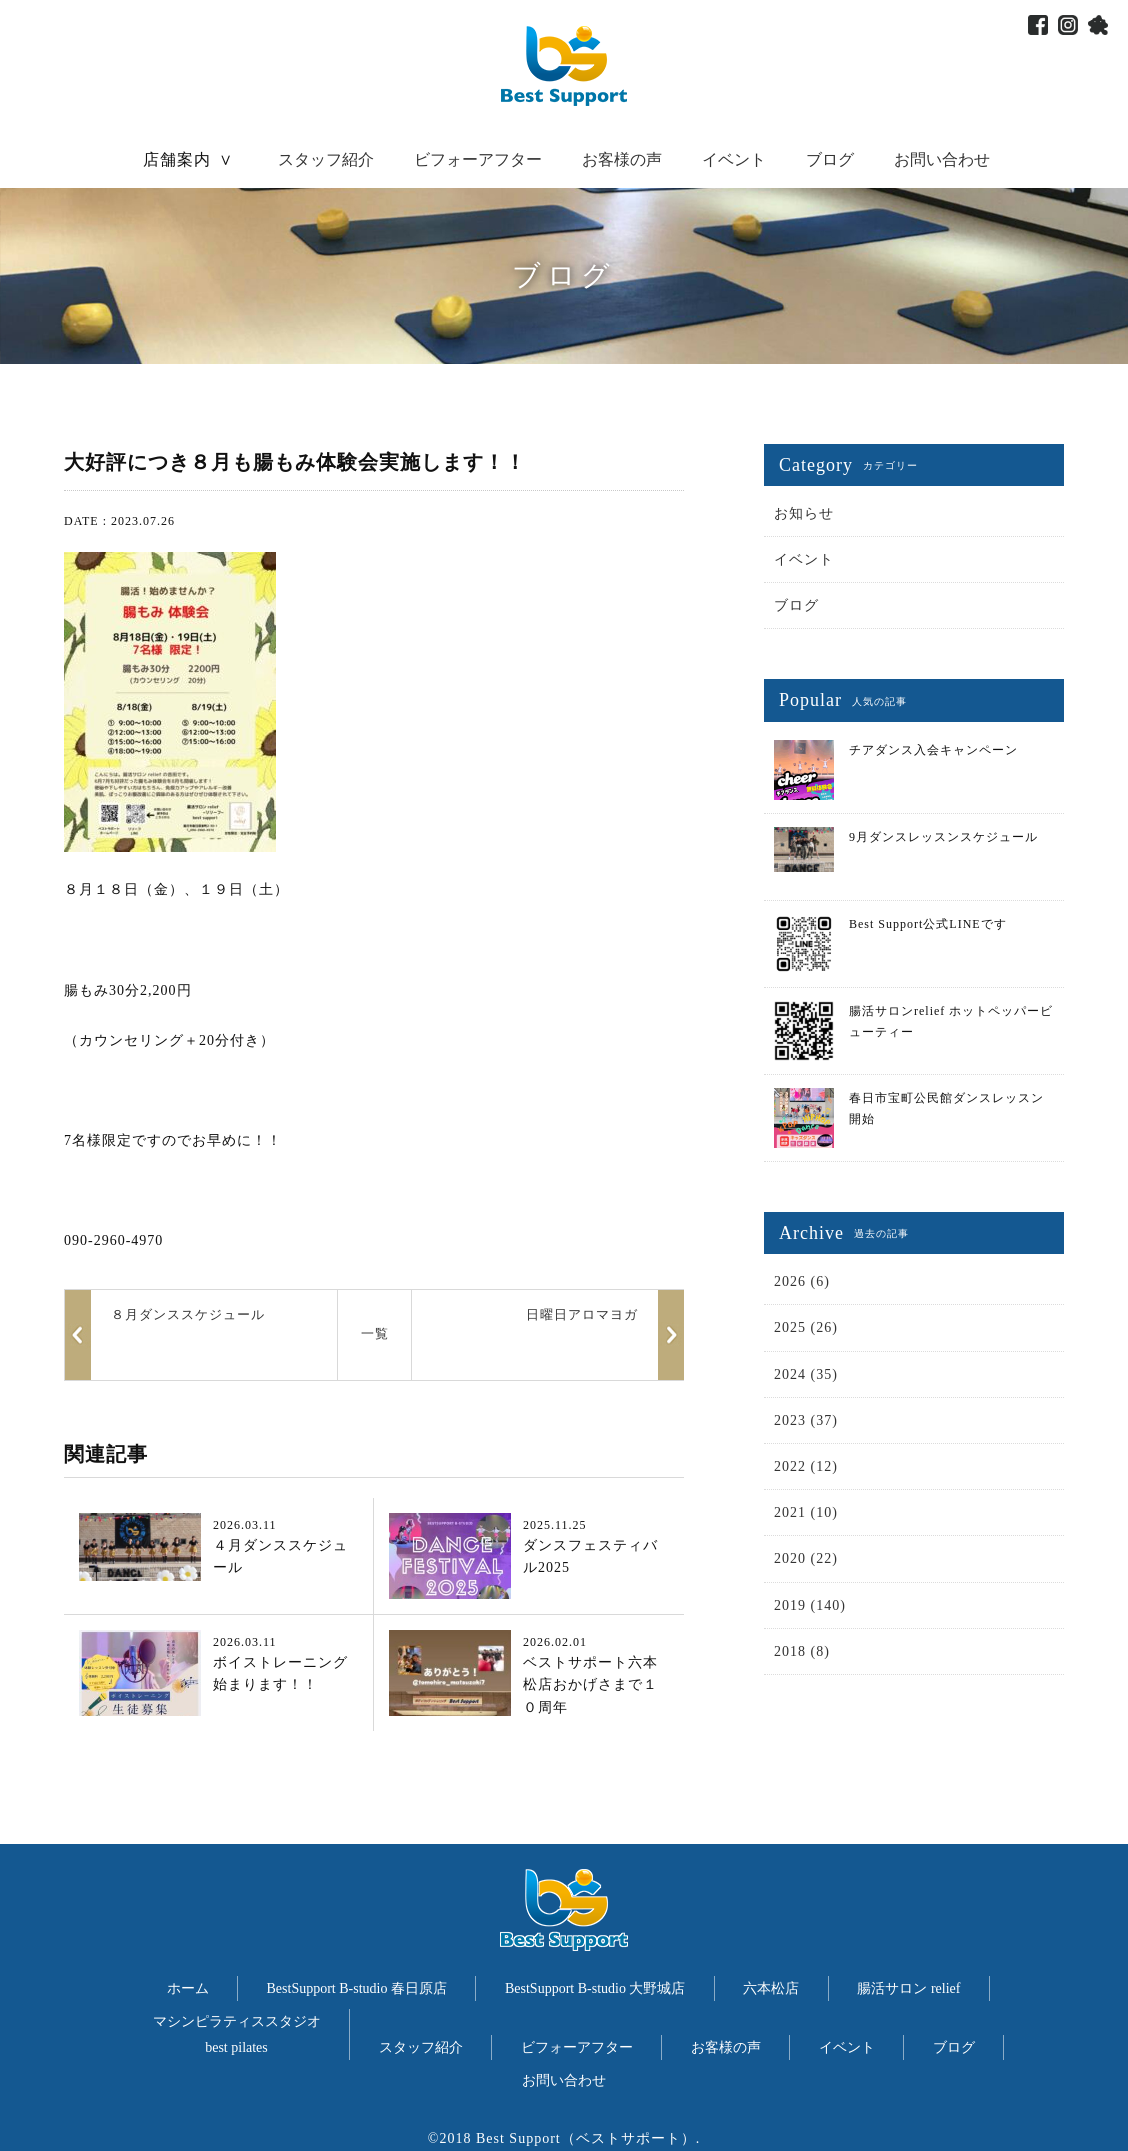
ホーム (188, 1988)
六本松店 (771, 1988)
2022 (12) (806, 1466)
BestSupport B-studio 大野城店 (595, 1988)
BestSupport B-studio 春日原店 (357, 1988)
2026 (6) (802, 1281)
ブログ (830, 159)
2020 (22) (806, 1558)
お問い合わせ (942, 159)
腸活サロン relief (908, 1988)
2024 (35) (806, 1374)
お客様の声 (622, 159)
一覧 (375, 1333)
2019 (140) (810, 1605)
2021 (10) (806, 1512)
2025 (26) (806, 1327)
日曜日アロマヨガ (582, 1314)
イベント (734, 159)
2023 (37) (806, 1420)
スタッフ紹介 (326, 159)
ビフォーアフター (478, 159)
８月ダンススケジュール (188, 1314)
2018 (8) (802, 1651)
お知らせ (804, 513)
